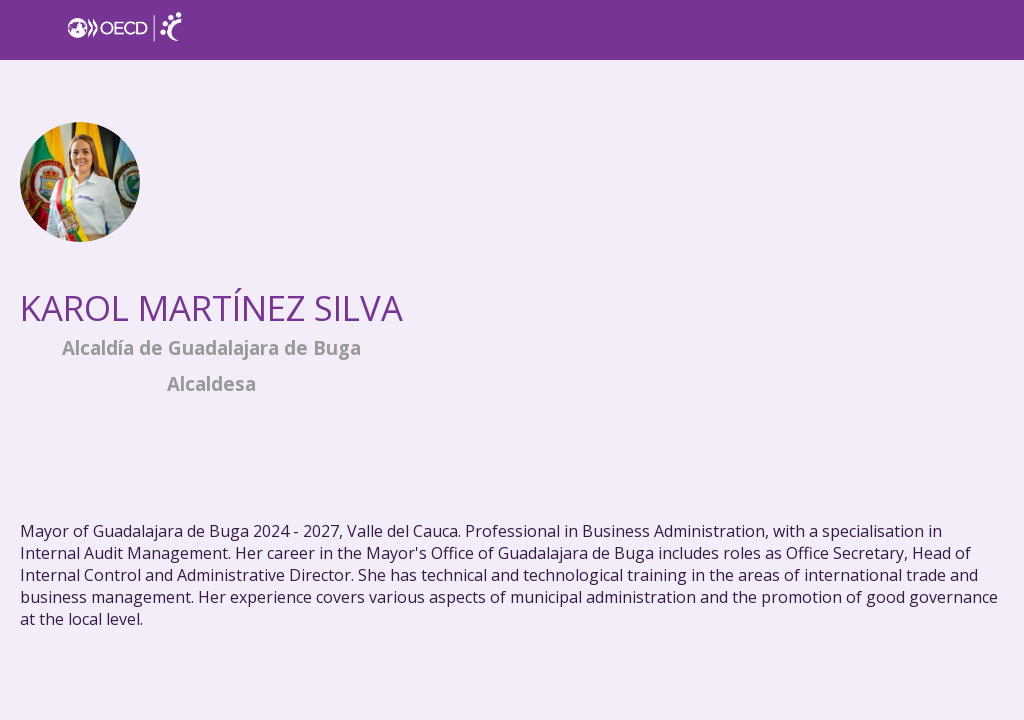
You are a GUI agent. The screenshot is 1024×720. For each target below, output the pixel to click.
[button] (30, 30)
